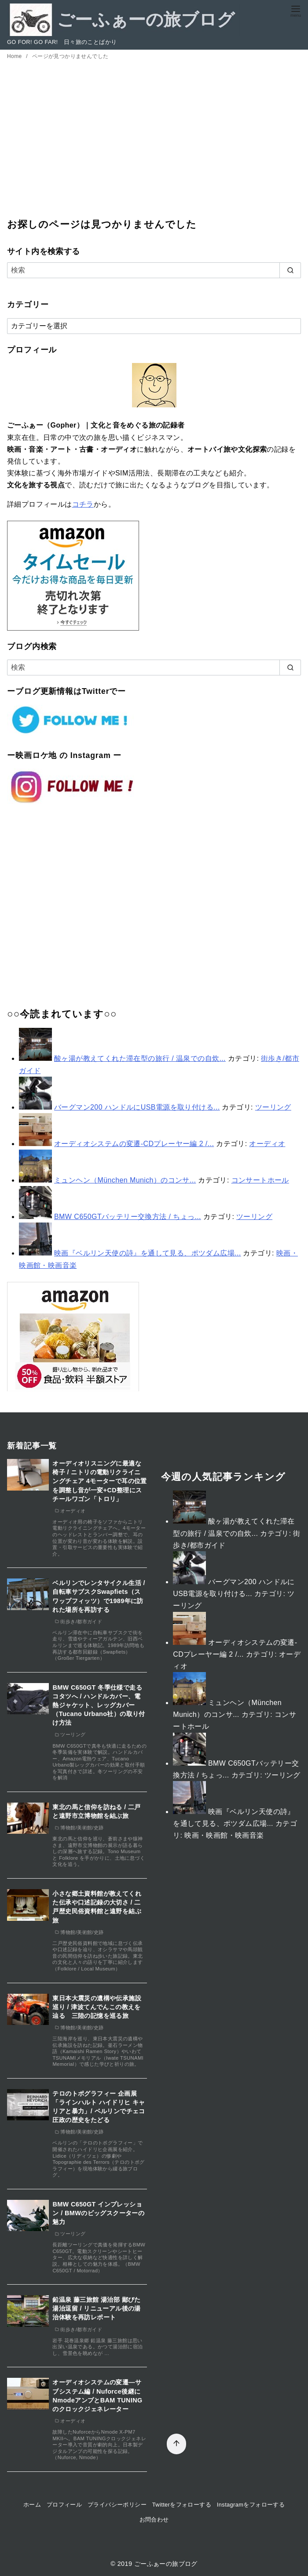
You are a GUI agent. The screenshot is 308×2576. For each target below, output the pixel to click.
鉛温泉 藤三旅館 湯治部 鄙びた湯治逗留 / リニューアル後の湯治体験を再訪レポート (96, 2308)
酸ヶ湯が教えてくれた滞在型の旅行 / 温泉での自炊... (140, 1058)
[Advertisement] (154, 145)
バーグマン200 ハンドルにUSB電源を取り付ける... (137, 1107)
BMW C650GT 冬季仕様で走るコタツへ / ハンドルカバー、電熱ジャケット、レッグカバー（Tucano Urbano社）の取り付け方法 (98, 1705)
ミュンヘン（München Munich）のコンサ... (125, 1180)
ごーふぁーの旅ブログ (166, 2563)
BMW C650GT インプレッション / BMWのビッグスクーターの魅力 (98, 2213)
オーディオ (267, 1143)
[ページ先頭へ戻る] (169, 2437)
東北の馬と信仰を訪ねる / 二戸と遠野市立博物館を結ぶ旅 (96, 1811)
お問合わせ (154, 2519)
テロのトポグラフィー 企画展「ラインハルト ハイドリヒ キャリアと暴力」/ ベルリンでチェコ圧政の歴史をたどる (98, 2106)
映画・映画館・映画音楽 (224, 1835)
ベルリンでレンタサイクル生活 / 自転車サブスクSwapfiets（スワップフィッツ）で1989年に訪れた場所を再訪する (98, 1596)
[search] (290, 270)
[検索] (154, 270)
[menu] (295, 10)
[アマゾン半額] (73, 1336)
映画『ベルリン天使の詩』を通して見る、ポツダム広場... (147, 1253)
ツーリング (273, 1107)
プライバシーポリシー (117, 2504)
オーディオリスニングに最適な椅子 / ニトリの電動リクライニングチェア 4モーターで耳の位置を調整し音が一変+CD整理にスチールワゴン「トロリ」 (99, 1481)
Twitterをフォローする (181, 2504)
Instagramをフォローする (251, 2504)
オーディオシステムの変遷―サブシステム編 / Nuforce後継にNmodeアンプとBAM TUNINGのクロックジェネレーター (97, 2395)
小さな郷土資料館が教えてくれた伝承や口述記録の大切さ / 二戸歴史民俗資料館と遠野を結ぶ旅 (96, 1906)
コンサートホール (260, 1180)
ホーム (32, 2504)
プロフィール (64, 2504)
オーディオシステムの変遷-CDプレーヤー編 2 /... (134, 1143)
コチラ (83, 504)
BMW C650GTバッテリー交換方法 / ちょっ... (127, 1216)
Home (15, 56)
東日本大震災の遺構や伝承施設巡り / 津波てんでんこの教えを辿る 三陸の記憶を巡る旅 (96, 2007)
